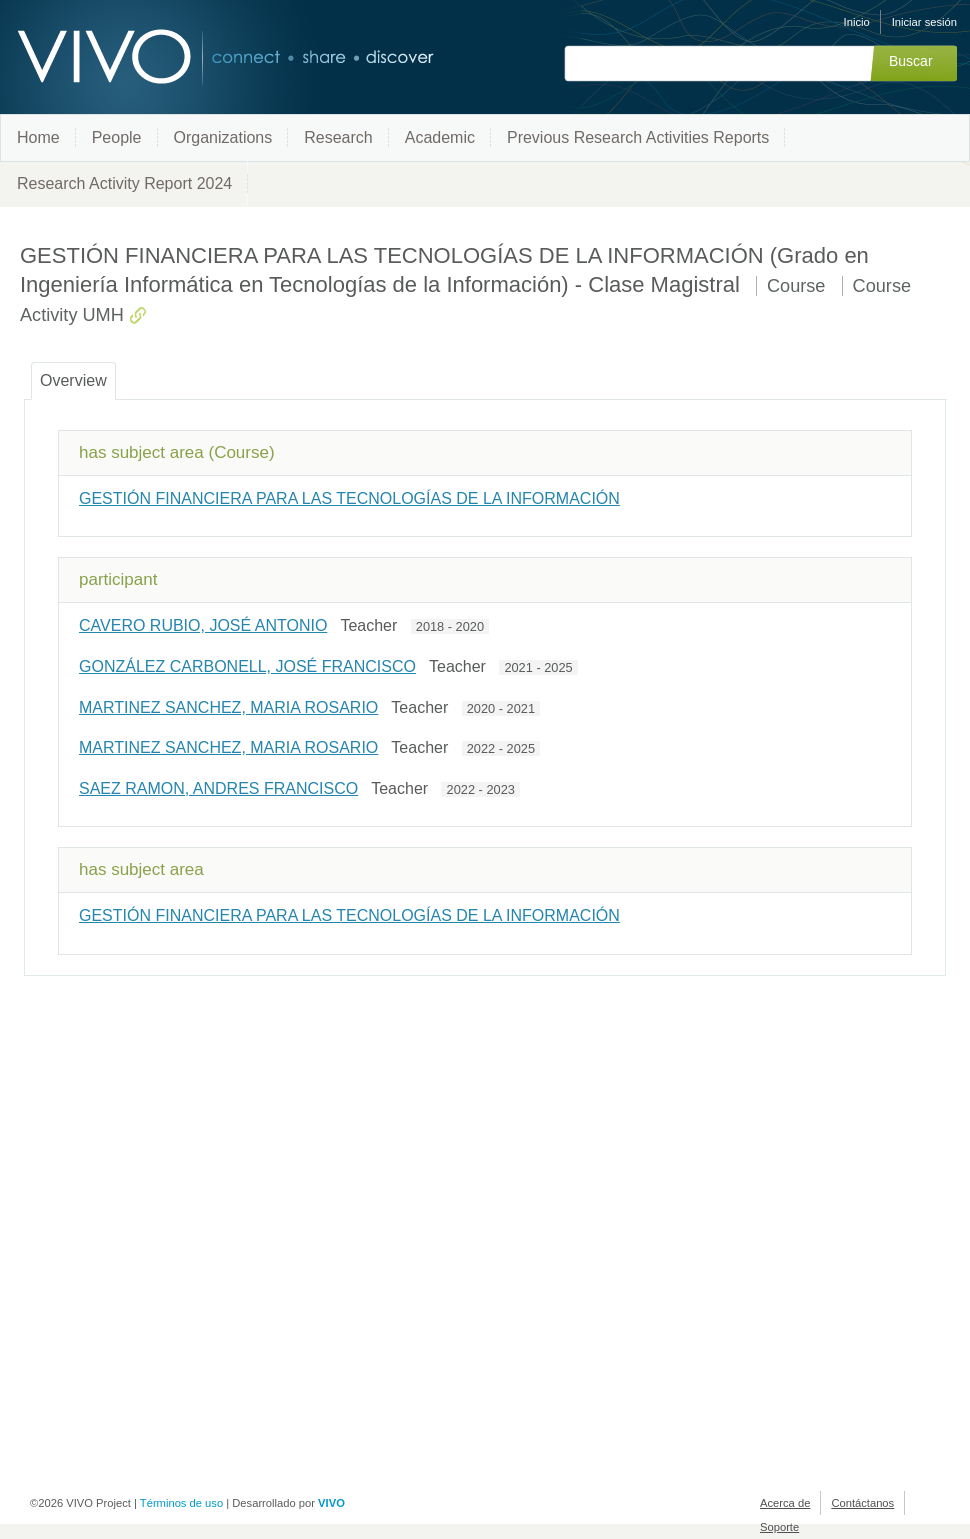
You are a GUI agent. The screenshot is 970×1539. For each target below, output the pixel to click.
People (117, 137)
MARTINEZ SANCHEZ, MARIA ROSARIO (228, 707)
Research (338, 137)
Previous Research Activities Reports (638, 137)
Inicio (857, 22)
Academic (440, 137)
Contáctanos (862, 1503)
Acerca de (785, 1503)
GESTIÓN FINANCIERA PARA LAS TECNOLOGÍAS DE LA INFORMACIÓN (349, 498)
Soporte (779, 1527)
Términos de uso (181, 1503)
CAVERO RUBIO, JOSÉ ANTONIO (203, 625)
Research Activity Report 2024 (124, 183)
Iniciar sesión (924, 22)
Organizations (223, 137)
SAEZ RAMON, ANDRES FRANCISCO (218, 788)
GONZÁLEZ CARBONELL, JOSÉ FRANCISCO (247, 666)
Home (38, 137)
